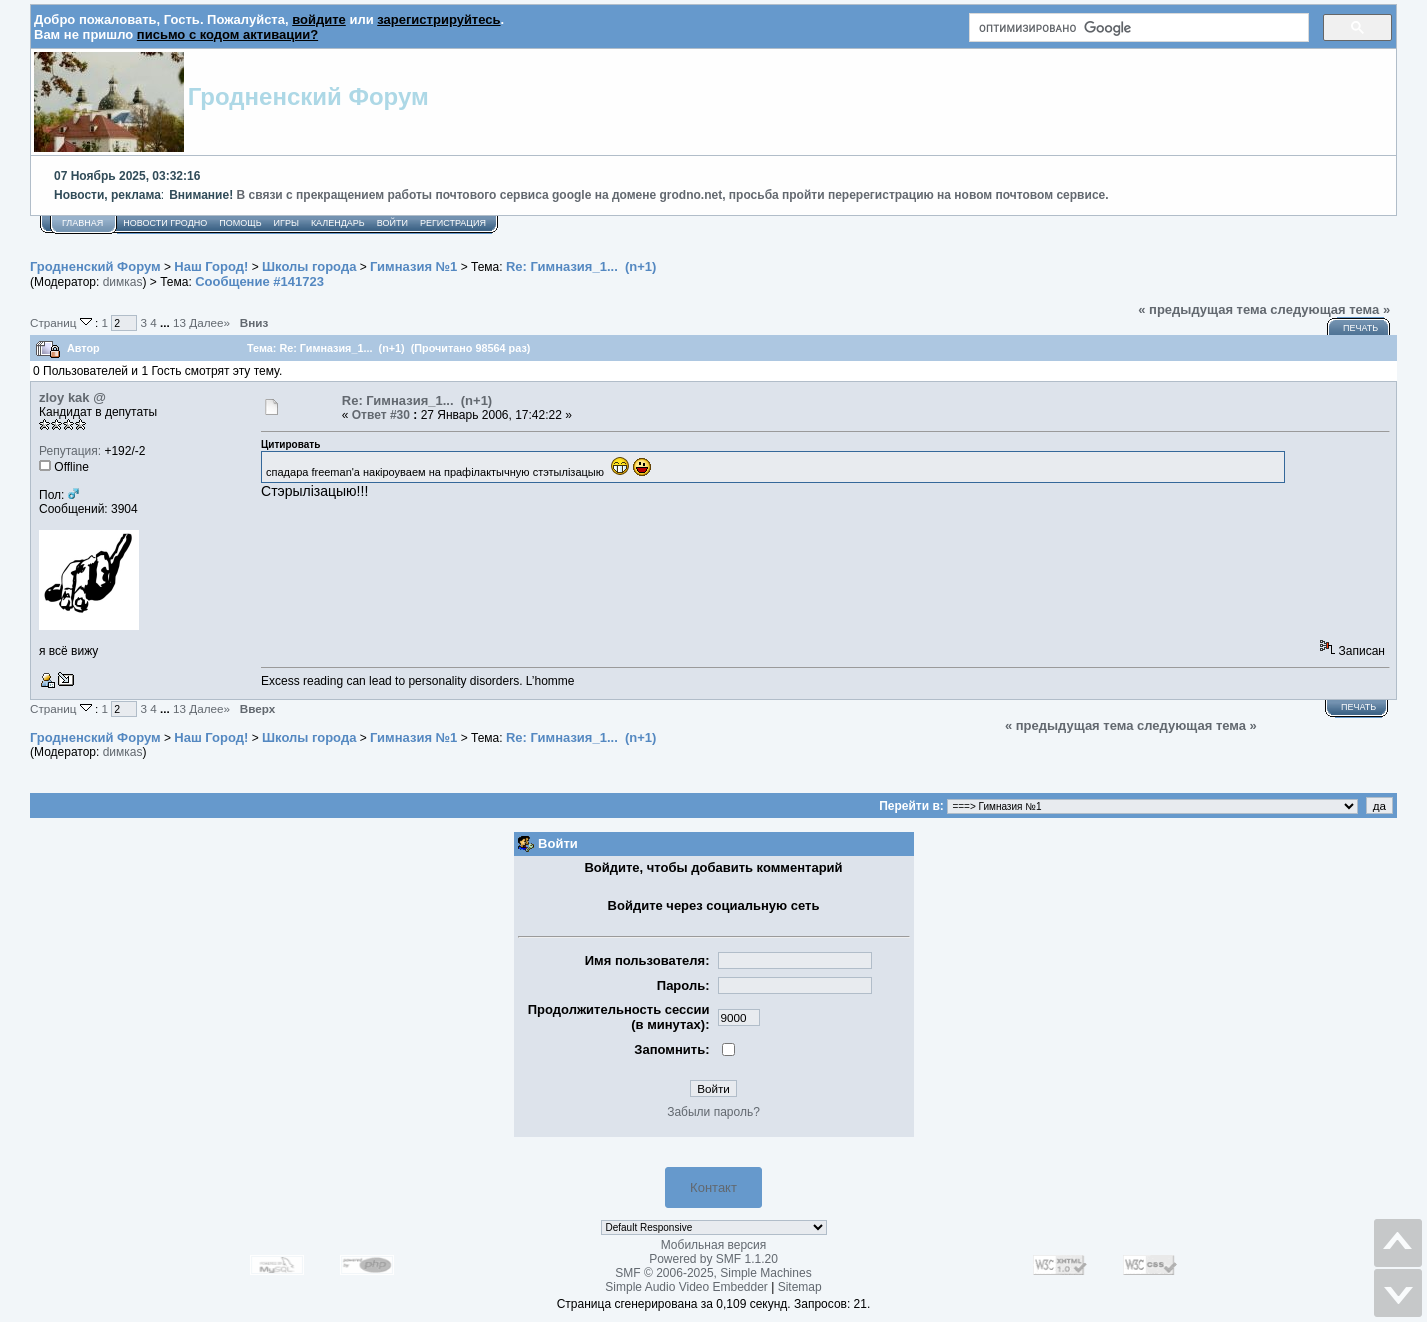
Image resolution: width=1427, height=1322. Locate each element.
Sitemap (800, 1287)
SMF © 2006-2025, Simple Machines (713, 1273)
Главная (82, 223)
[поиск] (1137, 28)
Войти (392, 223)
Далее (209, 322)
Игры (286, 223)
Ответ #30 (381, 415)
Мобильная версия (714, 1245)
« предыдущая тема (1202, 309)
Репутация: (70, 451)
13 (179, 322)
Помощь (240, 223)
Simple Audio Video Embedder (686, 1287)
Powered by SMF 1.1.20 (713, 1259)
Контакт (713, 1187)
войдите (319, 19)
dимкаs (123, 282)
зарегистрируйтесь (438, 19)
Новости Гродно (165, 223)
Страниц (62, 322)
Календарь (338, 223)
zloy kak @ (72, 397)
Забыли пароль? (713, 1112)
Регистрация (453, 223)
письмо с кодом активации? (227, 34)
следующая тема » (1330, 309)
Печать (1360, 328)
